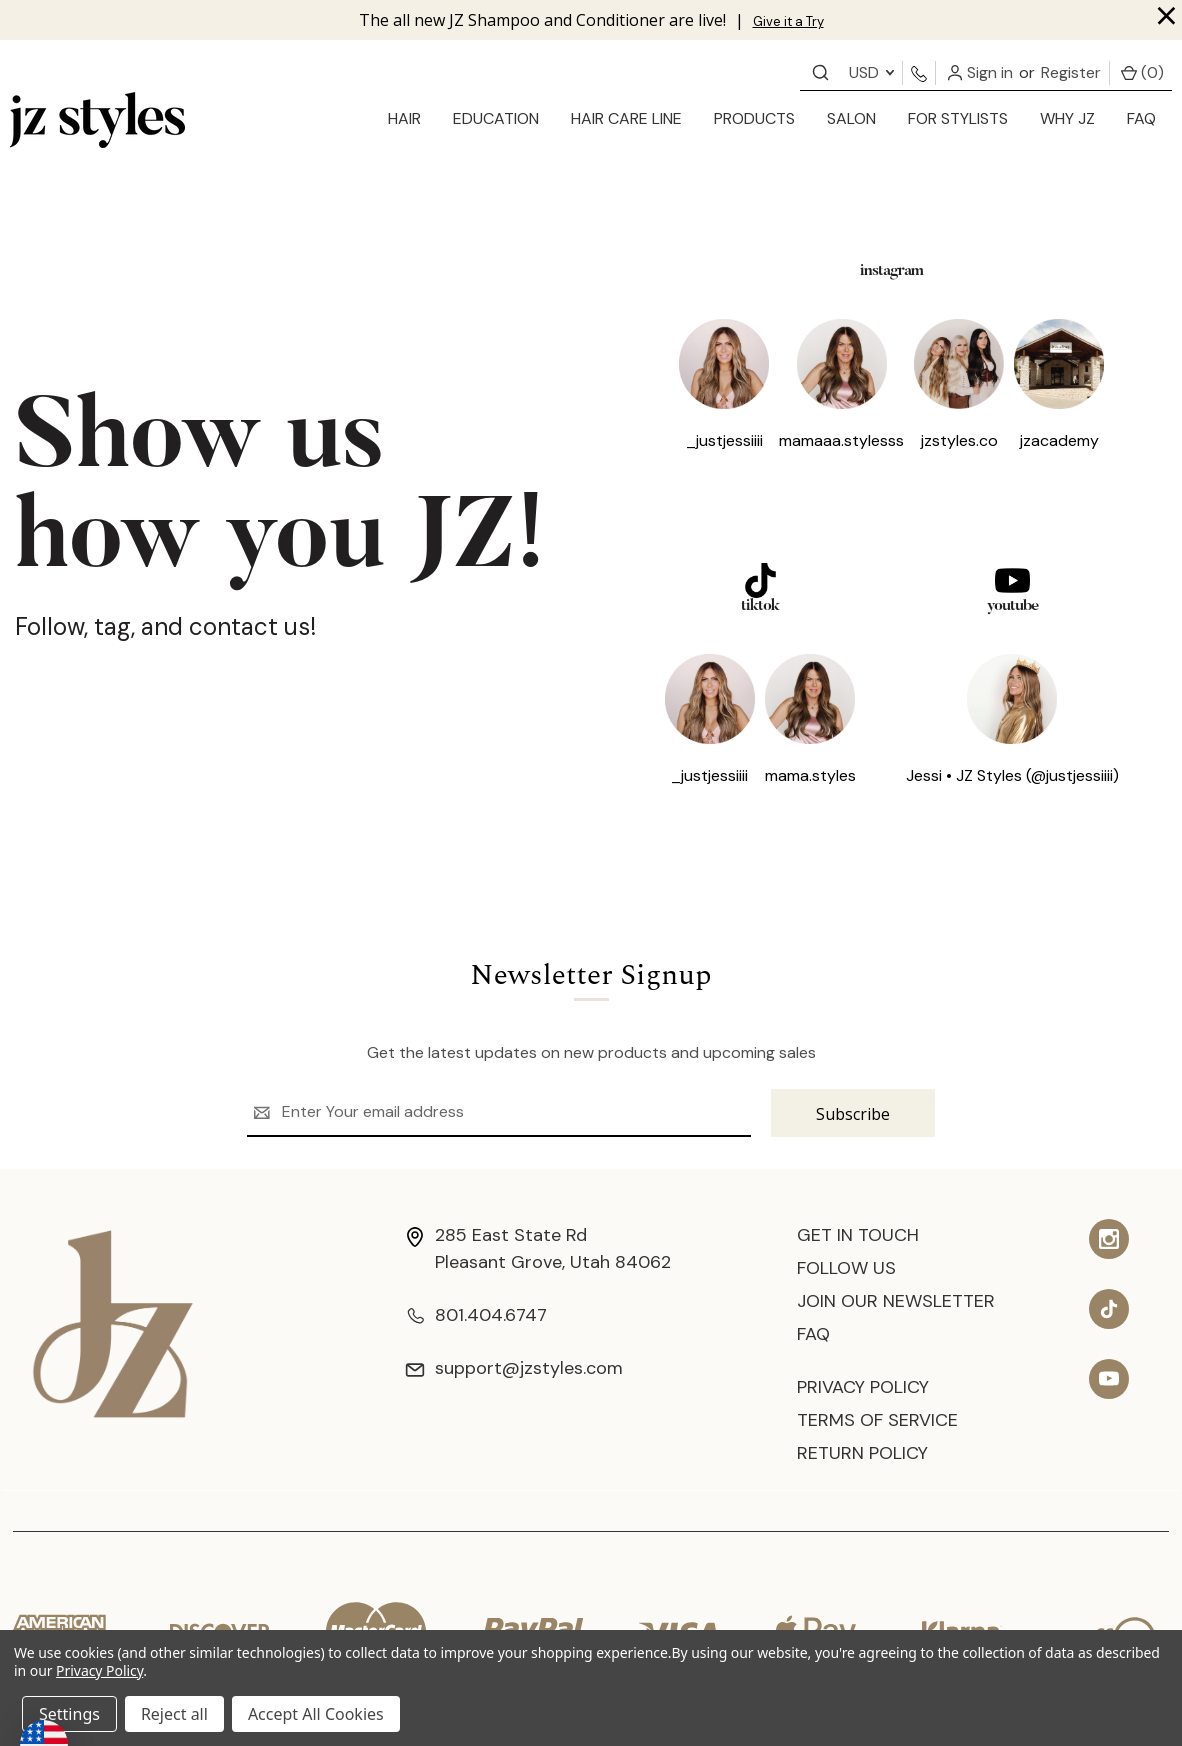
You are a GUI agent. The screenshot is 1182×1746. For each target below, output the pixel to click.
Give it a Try (788, 21)
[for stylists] (958, 120)
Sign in (980, 72)
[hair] (404, 120)
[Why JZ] (1067, 120)
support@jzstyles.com (514, 1368)
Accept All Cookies (316, 1714)
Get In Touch (858, 1235)
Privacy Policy (863, 1387)
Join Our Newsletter (896, 1301)
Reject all (174, 1714)
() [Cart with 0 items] (1142, 72)
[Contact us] (820, 71)
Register (1071, 72)
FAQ (1141, 118)
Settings (69, 1714)
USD (871, 72)
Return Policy (862, 1453)
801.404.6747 (476, 1315)
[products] (754, 120)
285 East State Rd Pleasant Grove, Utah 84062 (538, 1248)
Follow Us (846, 1268)
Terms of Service (877, 1420)
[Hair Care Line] (626, 120)
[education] (496, 120)
